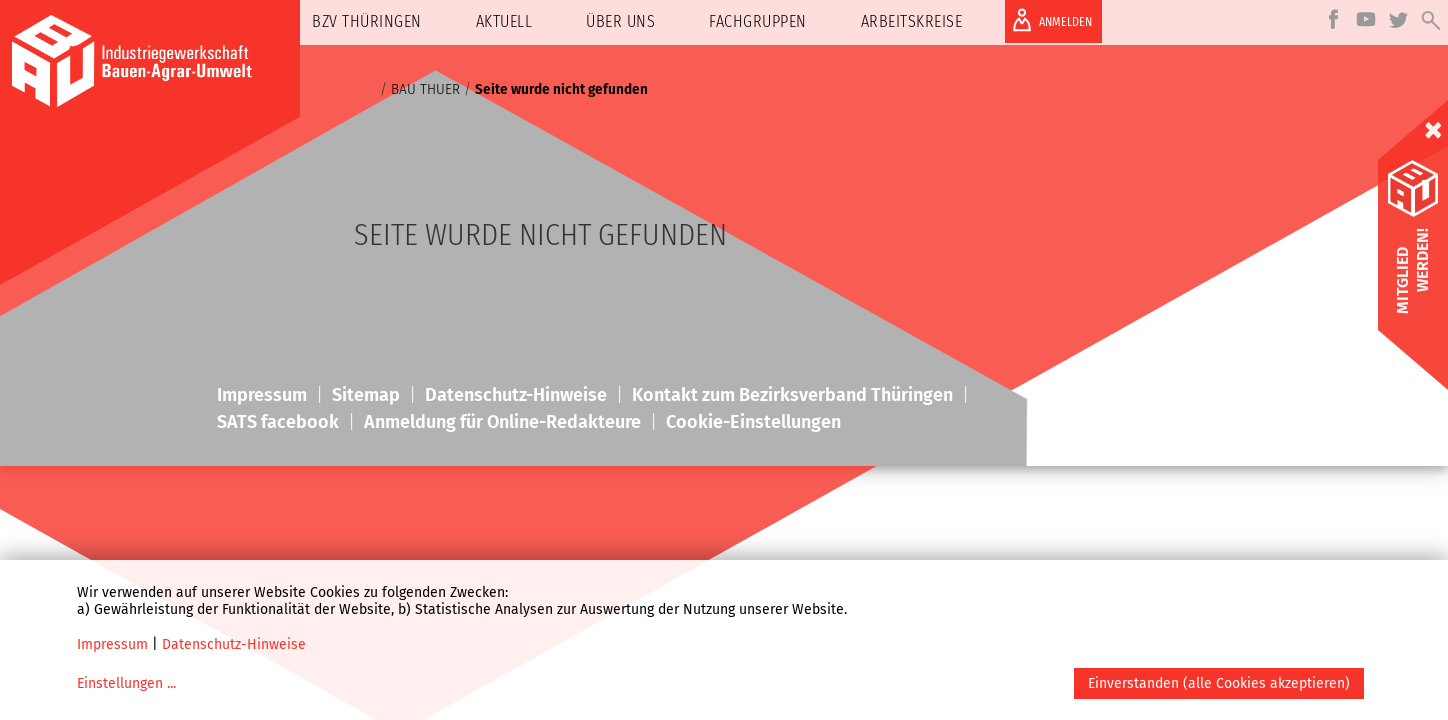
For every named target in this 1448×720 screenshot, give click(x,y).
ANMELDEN (1048, 20)
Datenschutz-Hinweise (234, 644)
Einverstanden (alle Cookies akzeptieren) (1219, 683)
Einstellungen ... (126, 683)
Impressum (112, 644)
